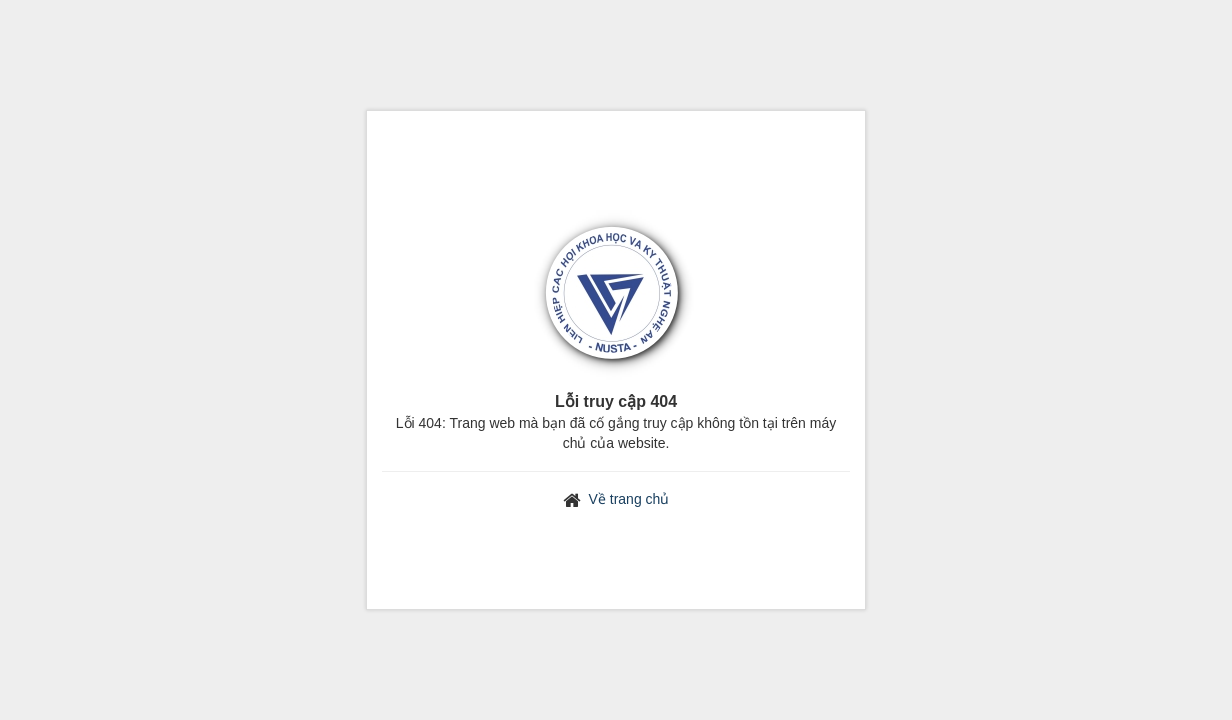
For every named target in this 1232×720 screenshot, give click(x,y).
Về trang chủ (629, 499)
